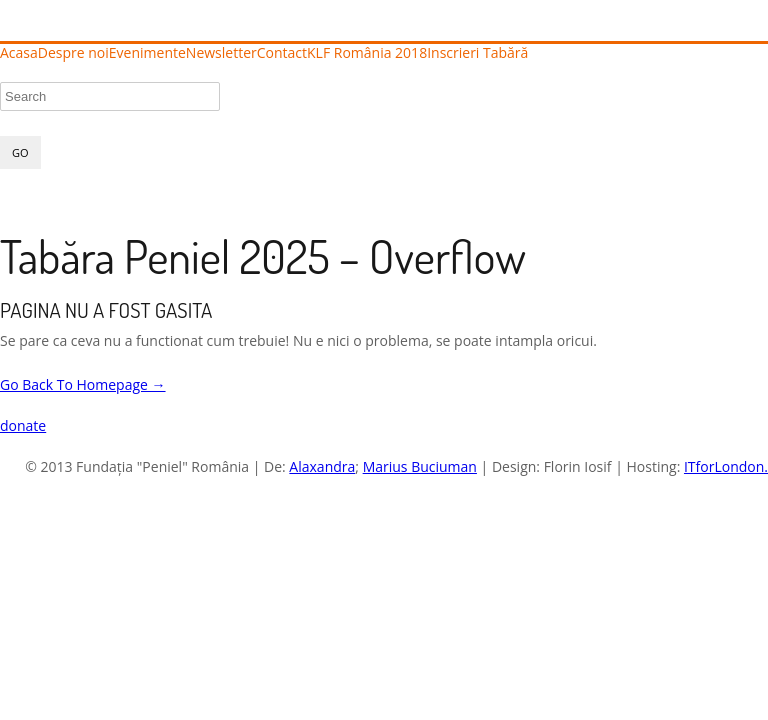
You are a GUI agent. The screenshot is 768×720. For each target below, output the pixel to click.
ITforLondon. (726, 466)
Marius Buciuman (420, 466)
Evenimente (147, 53)
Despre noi (73, 53)
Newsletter (221, 53)
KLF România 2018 (367, 53)
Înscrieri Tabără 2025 (596, 52)
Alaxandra (322, 466)
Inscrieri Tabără (477, 53)
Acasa (19, 53)
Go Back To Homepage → (83, 384)
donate (23, 425)
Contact (282, 53)
